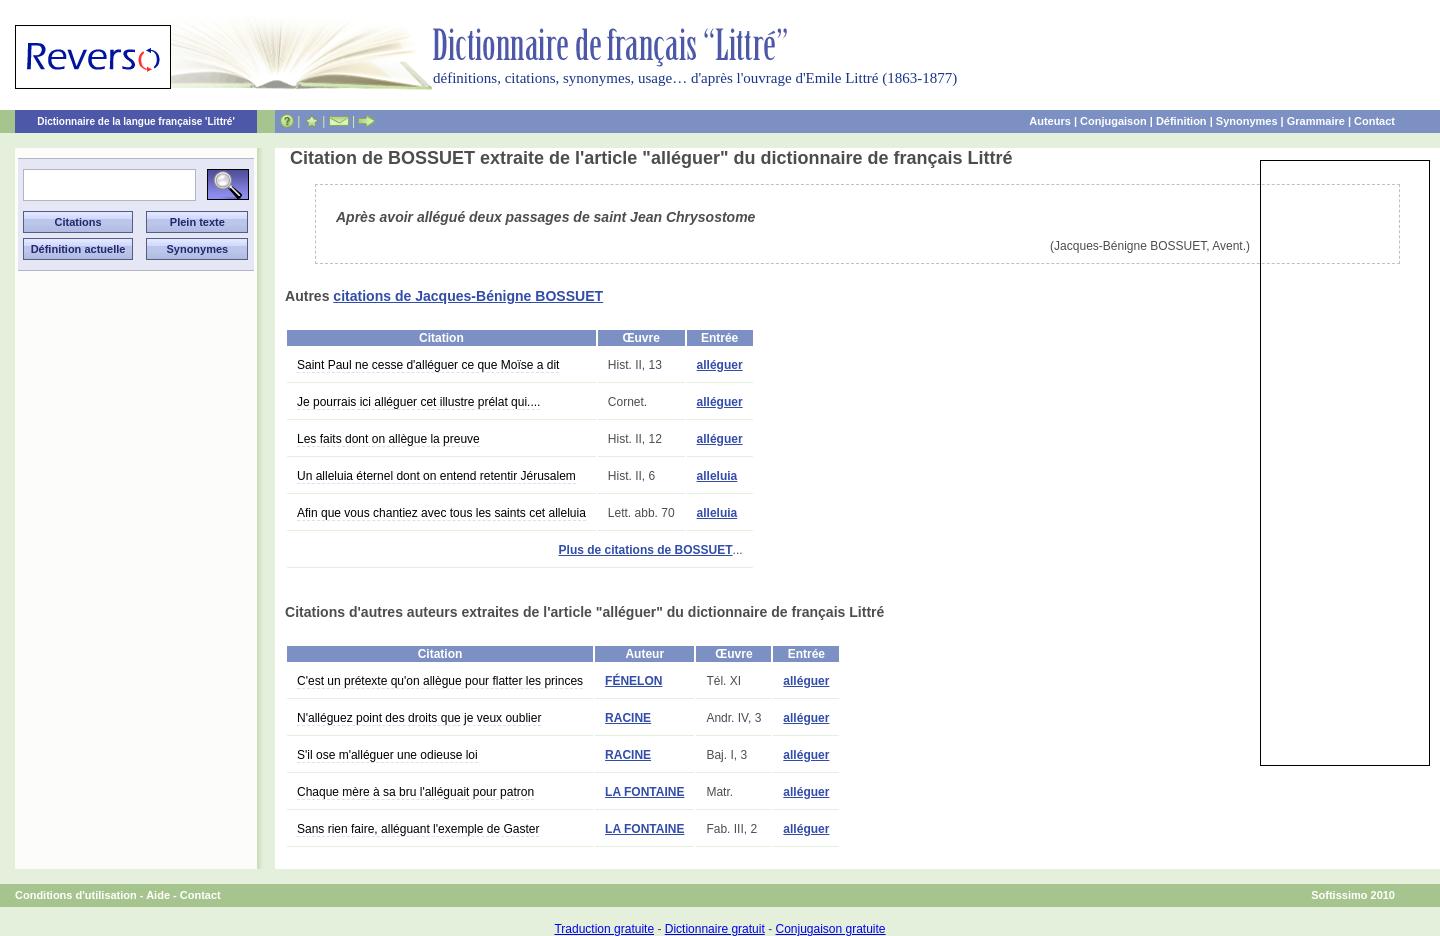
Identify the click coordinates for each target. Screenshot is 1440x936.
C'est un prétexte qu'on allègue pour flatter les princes (440, 681)
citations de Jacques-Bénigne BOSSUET (468, 296)
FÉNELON (633, 681)
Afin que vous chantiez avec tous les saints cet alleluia (441, 513)
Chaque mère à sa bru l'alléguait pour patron (415, 792)
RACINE (628, 718)
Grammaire (1316, 121)
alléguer (720, 365)
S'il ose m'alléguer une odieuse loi (387, 755)
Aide (158, 895)
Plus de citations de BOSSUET (646, 550)
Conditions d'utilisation (76, 895)
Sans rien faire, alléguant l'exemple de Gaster (418, 829)
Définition (1181, 121)
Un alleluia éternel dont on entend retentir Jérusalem (436, 476)
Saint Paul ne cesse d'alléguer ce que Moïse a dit (428, 365)
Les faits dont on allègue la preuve (388, 439)
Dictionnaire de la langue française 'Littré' (136, 121)
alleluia (717, 476)
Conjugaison (1113, 121)
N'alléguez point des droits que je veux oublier (419, 718)
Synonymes (1247, 121)
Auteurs (1050, 121)
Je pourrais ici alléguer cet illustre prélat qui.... (418, 402)
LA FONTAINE (644, 792)
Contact (1374, 121)
